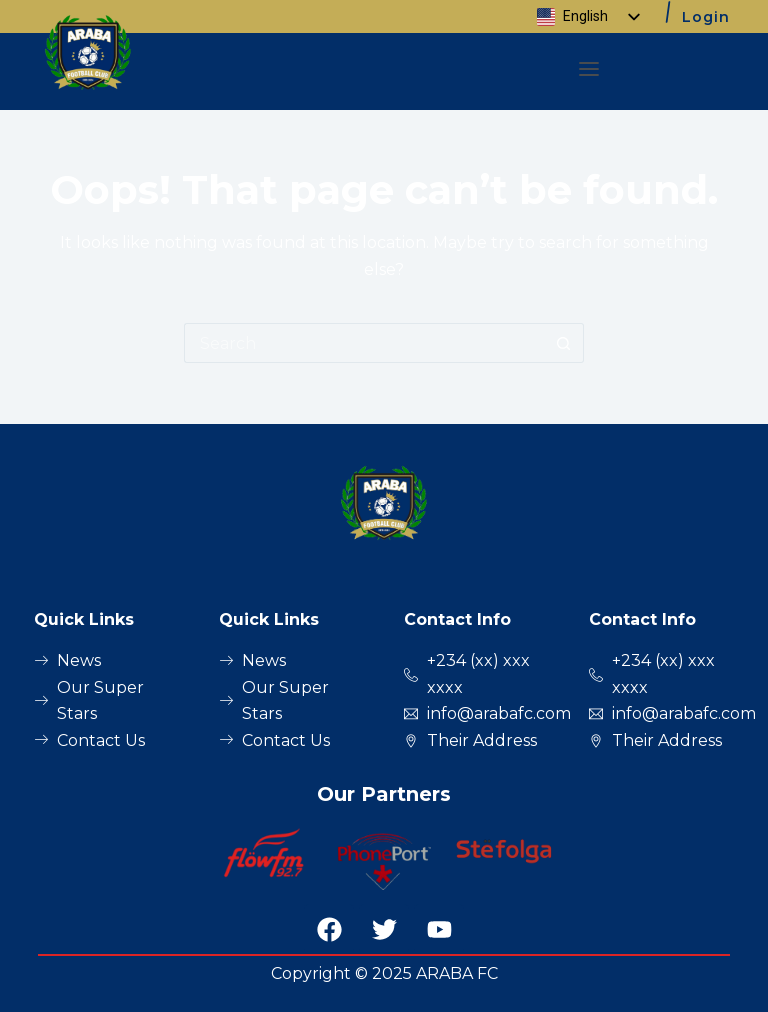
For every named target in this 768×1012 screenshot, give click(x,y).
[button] (589, 71)
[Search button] (564, 343)
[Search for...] (364, 343)
